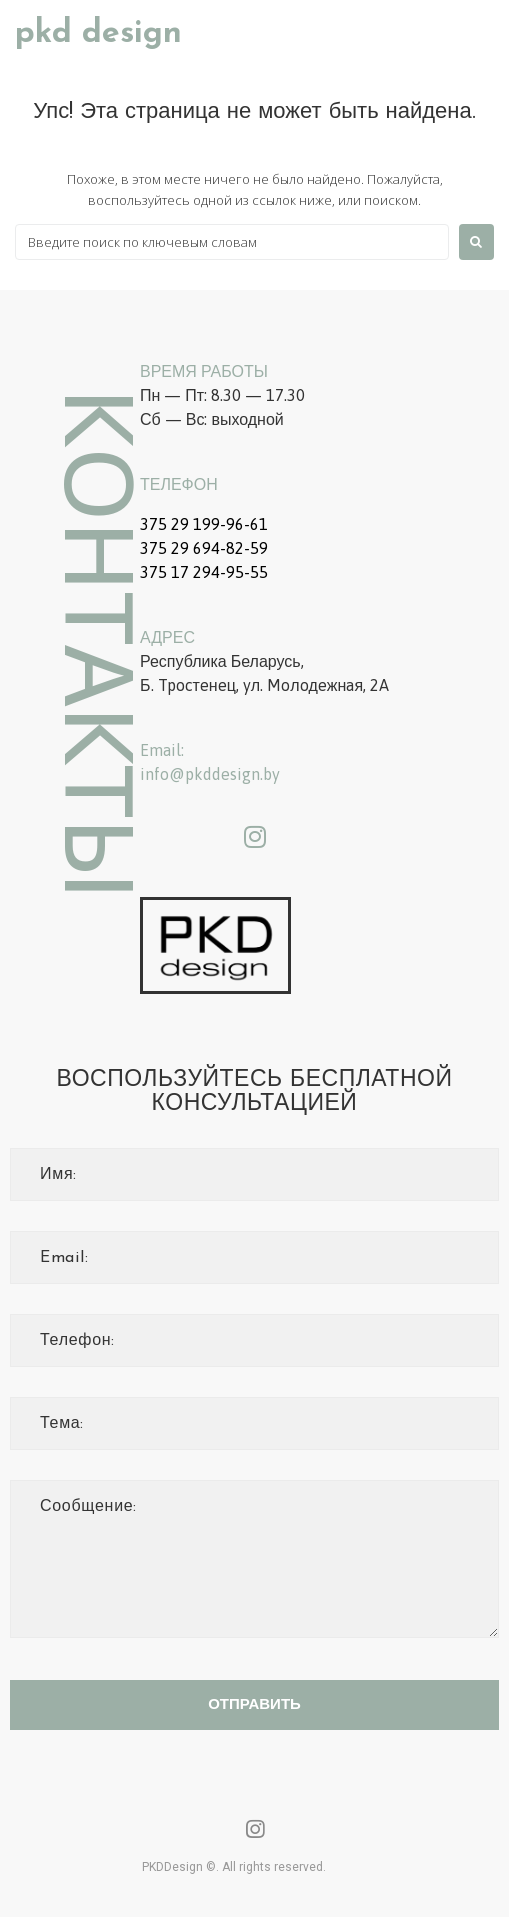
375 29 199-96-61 (204, 524)
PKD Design (98, 34)
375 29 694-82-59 (204, 548)
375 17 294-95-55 (204, 572)
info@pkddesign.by (210, 774)
